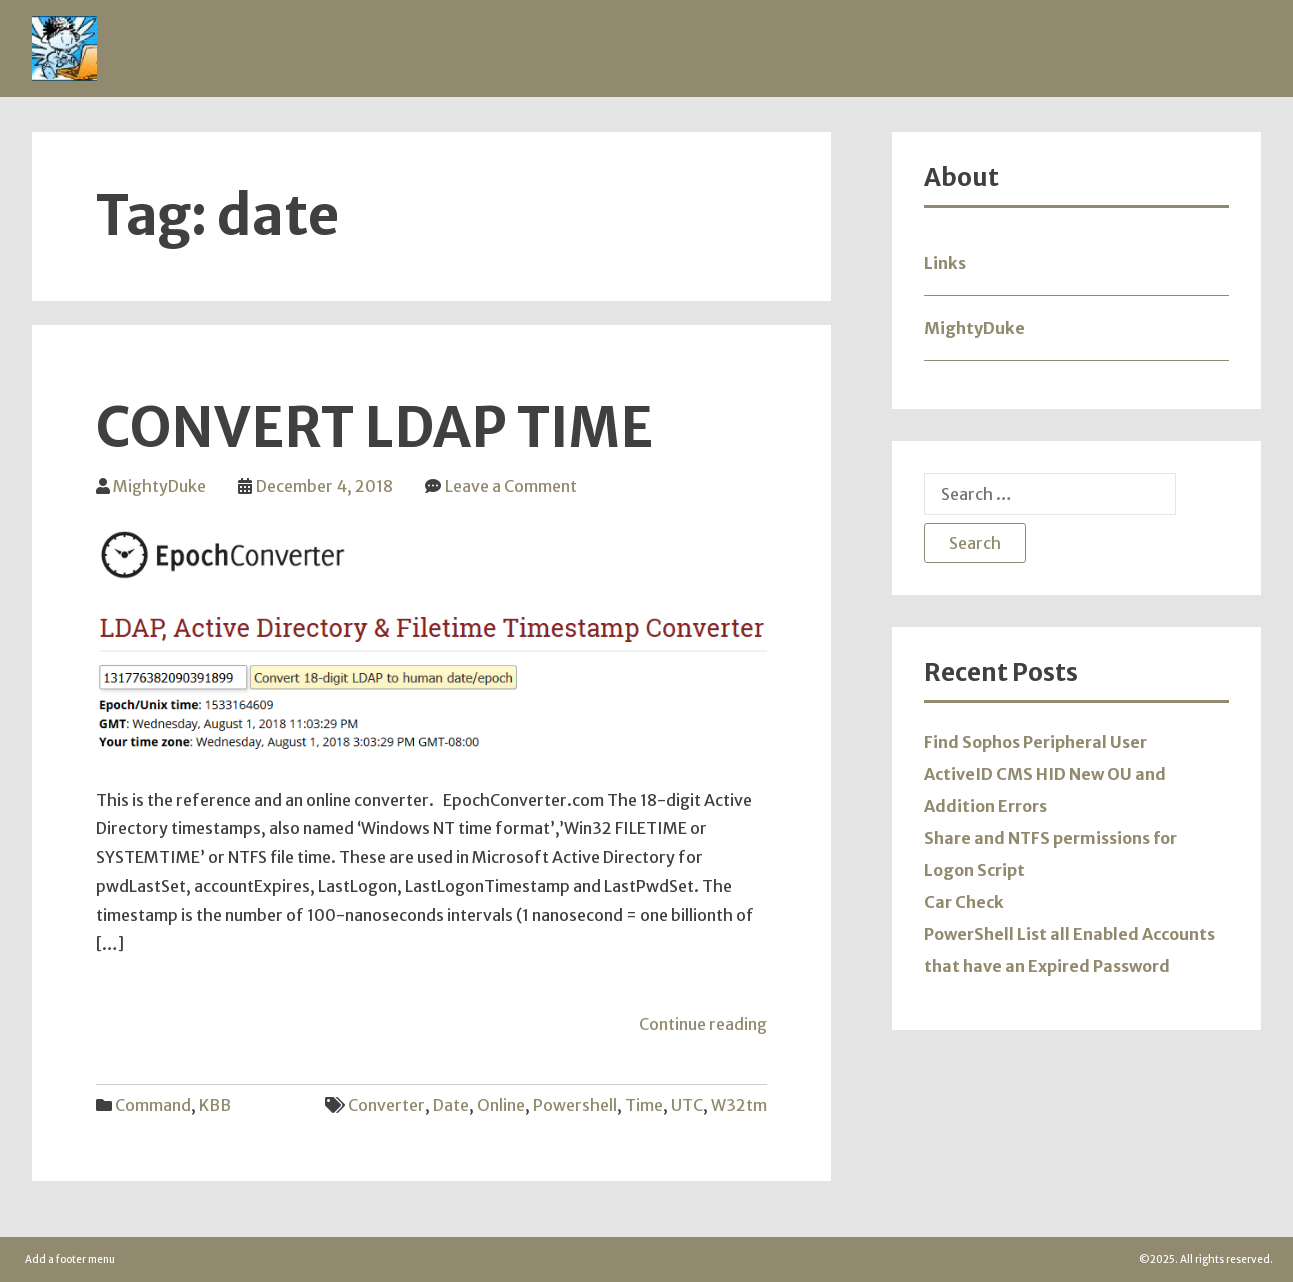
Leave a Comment (511, 486)
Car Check (964, 902)
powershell (575, 1105)
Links (945, 263)
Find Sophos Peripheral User (1035, 742)
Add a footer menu (70, 1259)
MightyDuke (159, 486)
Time (644, 1105)
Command (153, 1105)
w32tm (739, 1105)
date (451, 1105)
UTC (687, 1105)
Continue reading (703, 1024)
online (501, 1105)
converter (386, 1105)
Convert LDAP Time (374, 428)
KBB (215, 1105)
